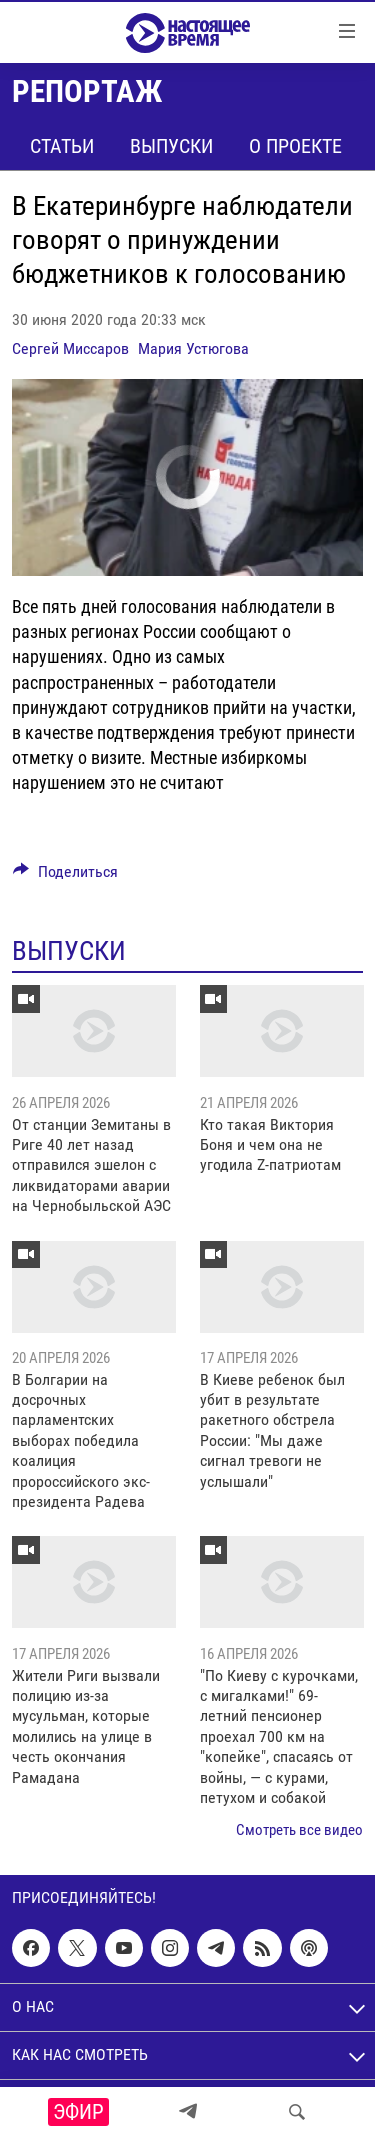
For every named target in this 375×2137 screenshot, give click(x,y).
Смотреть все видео (299, 1830)
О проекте (295, 146)
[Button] (65, 876)
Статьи (62, 146)
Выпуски (171, 146)
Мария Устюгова (193, 348)
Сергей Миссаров (70, 348)
